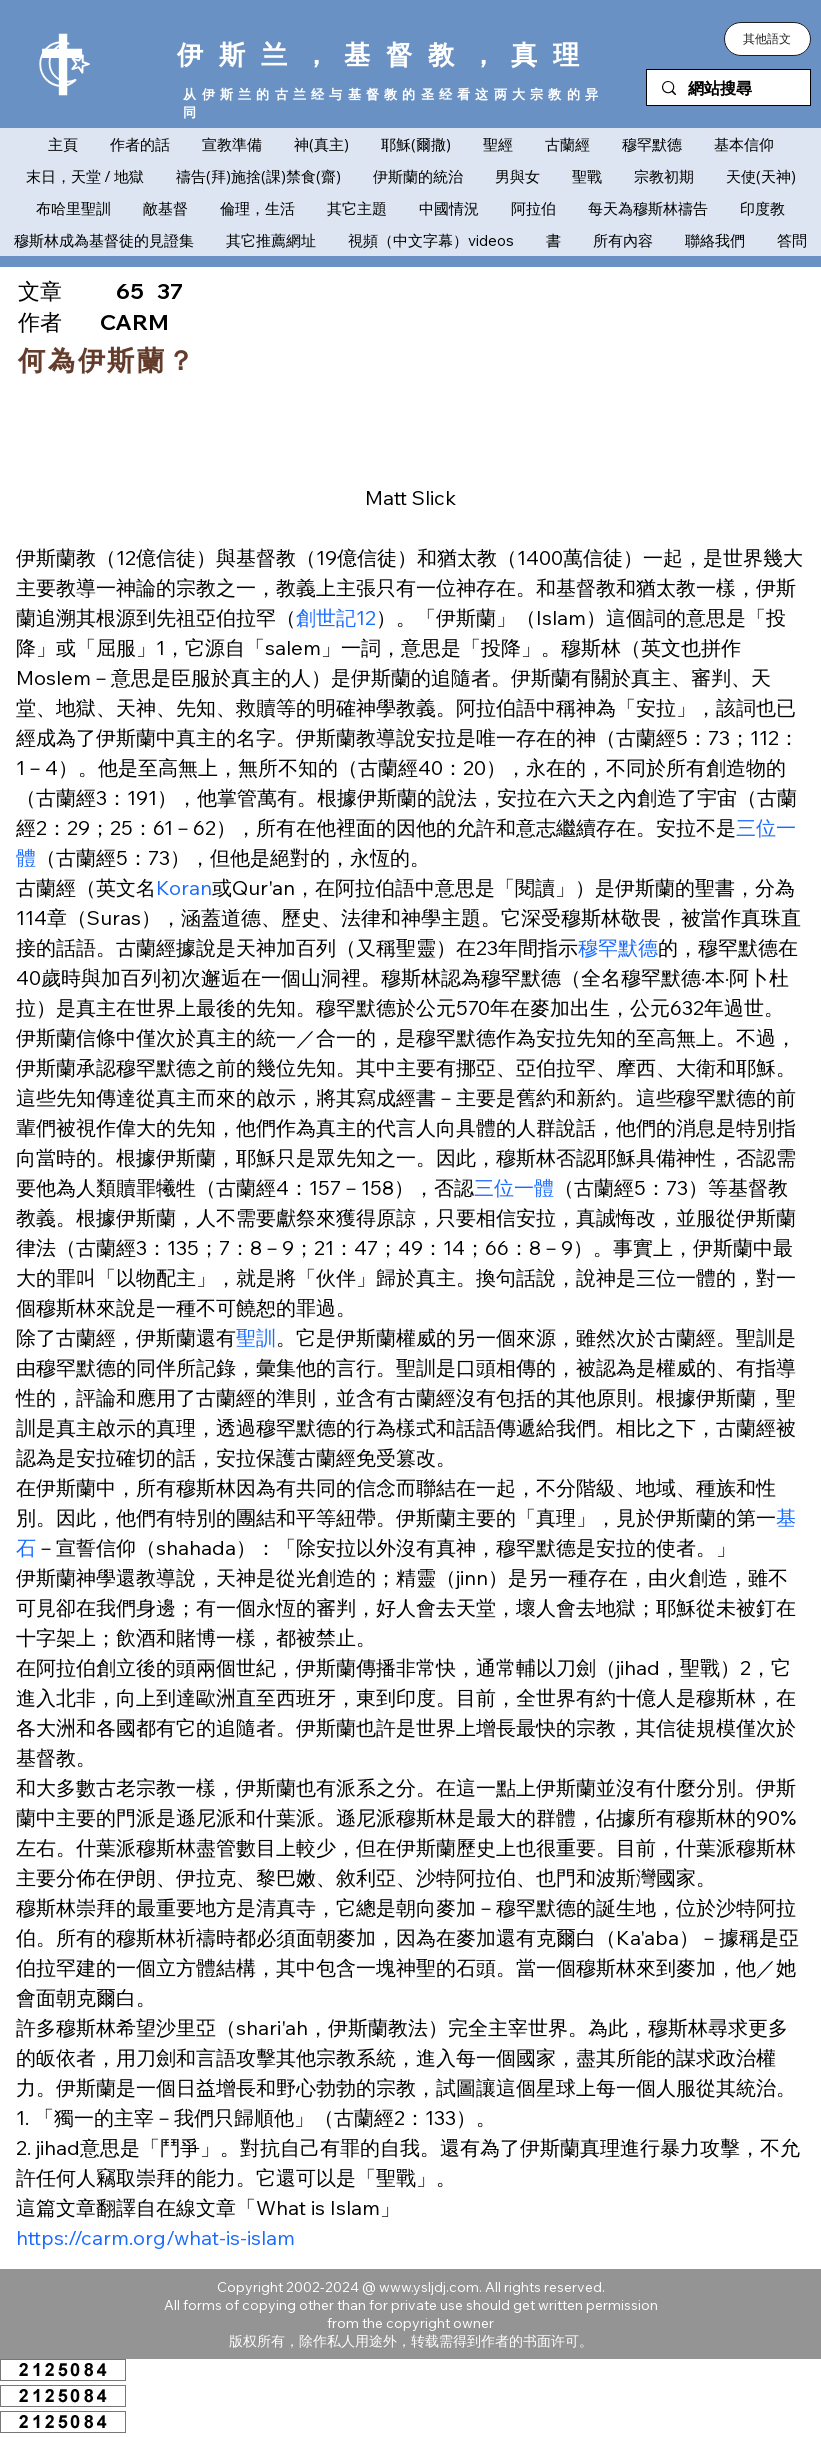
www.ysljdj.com (429, 2287)
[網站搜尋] (728, 89)
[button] (767, 39)
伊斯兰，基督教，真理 (385, 54)
